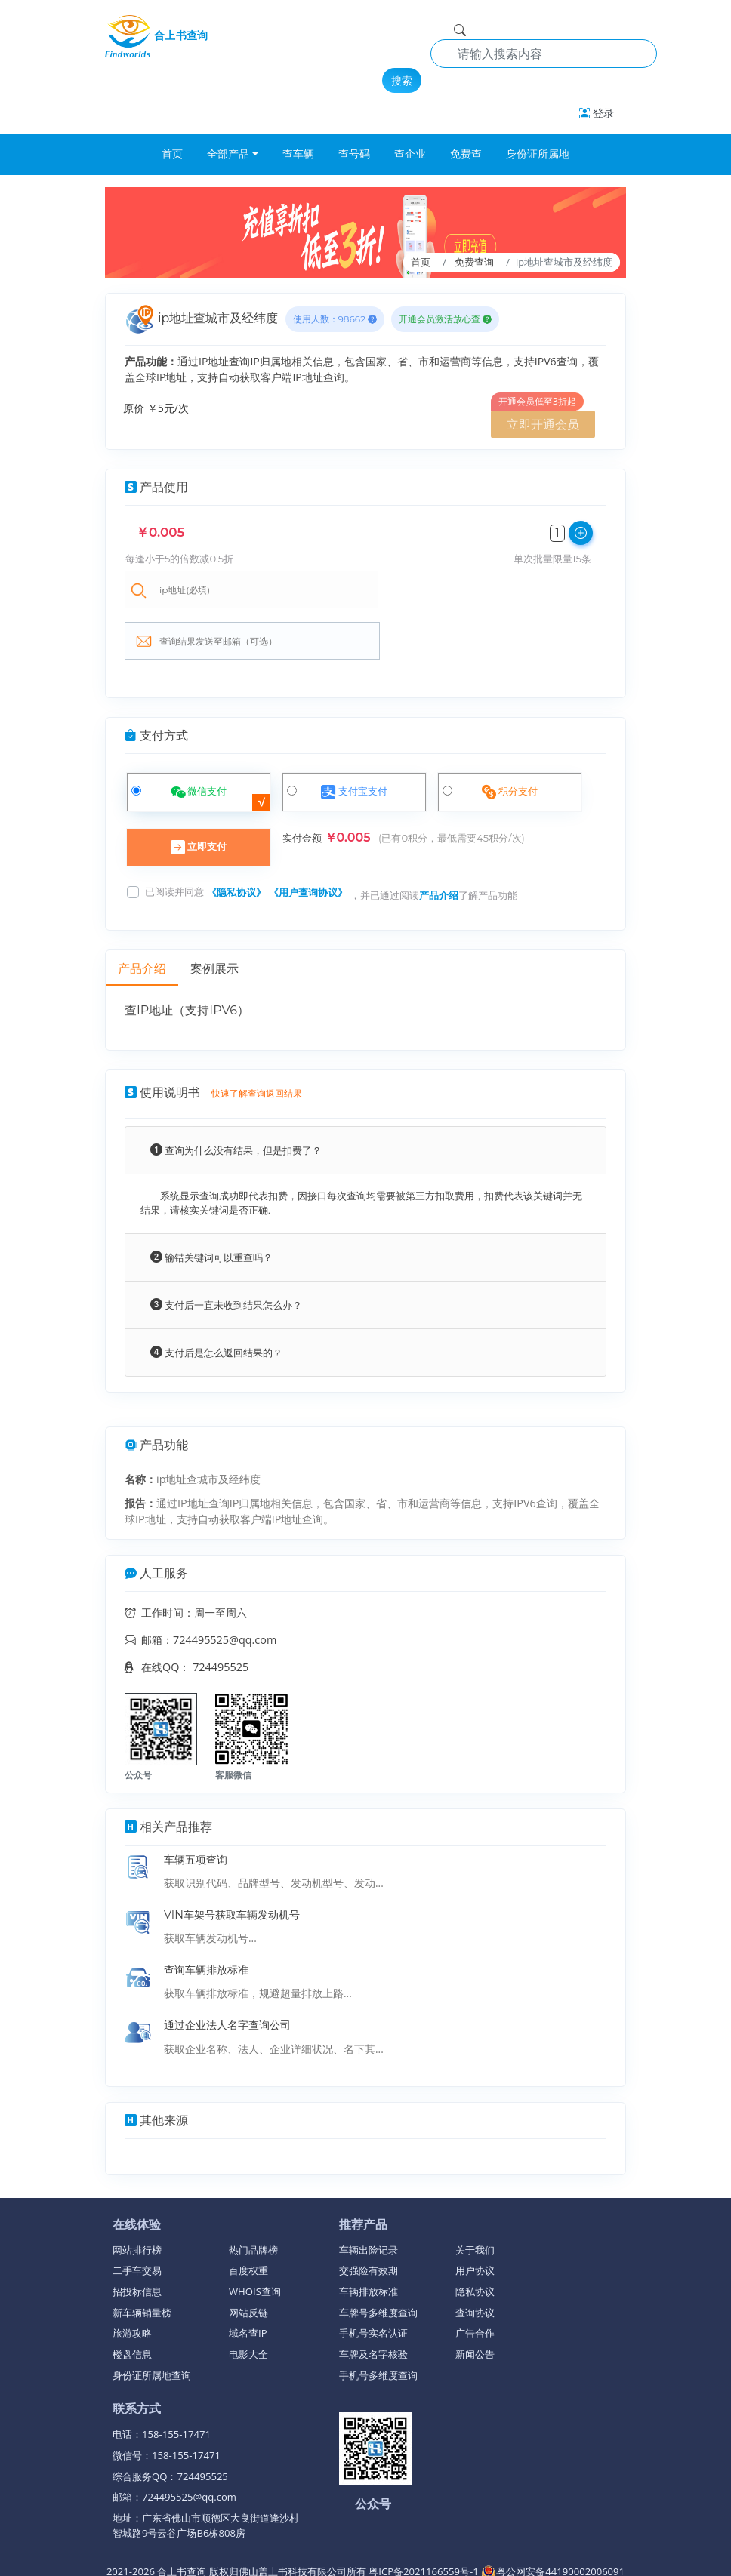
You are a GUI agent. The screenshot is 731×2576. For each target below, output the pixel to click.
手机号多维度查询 (378, 2326)
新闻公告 (475, 2305)
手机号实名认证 (373, 2284)
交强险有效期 (368, 2221)
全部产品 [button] (228, 154)
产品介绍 (438, 846)
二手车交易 (137, 2221)
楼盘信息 (132, 2305)
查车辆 (298, 154)
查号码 (354, 154)
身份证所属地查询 (152, 2326)
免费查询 (474, 262)
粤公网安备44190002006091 (553, 2522)
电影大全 (248, 2305)
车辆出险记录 (368, 2201)
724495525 (220, 1618)
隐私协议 (475, 2242)
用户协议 (475, 2221)
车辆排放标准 (368, 2242)
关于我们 (475, 2201)
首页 (172, 154)
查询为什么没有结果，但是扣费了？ (236, 1101)
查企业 (410, 154)
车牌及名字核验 (373, 2305)
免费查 (466, 154)
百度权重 (248, 2221)
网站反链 (248, 2263)
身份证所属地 (537, 154)
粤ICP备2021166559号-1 (425, 2522)
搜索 (401, 80)
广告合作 (475, 2284)
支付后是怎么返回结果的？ (216, 1303)
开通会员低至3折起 (537, 401)
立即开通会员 (543, 424)
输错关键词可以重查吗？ (211, 1208)
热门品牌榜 (253, 2201)
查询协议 (475, 2263)
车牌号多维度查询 (378, 2263)
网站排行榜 (137, 2201)
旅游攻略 (132, 2284)
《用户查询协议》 (308, 843)
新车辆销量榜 (142, 2263)
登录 (596, 113)
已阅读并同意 (174, 842)
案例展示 (214, 920)
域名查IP (248, 2284)
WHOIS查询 (255, 2242)
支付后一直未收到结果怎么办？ (226, 1255)
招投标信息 (137, 2242)
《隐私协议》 (236, 843)
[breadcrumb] (365, 232)
